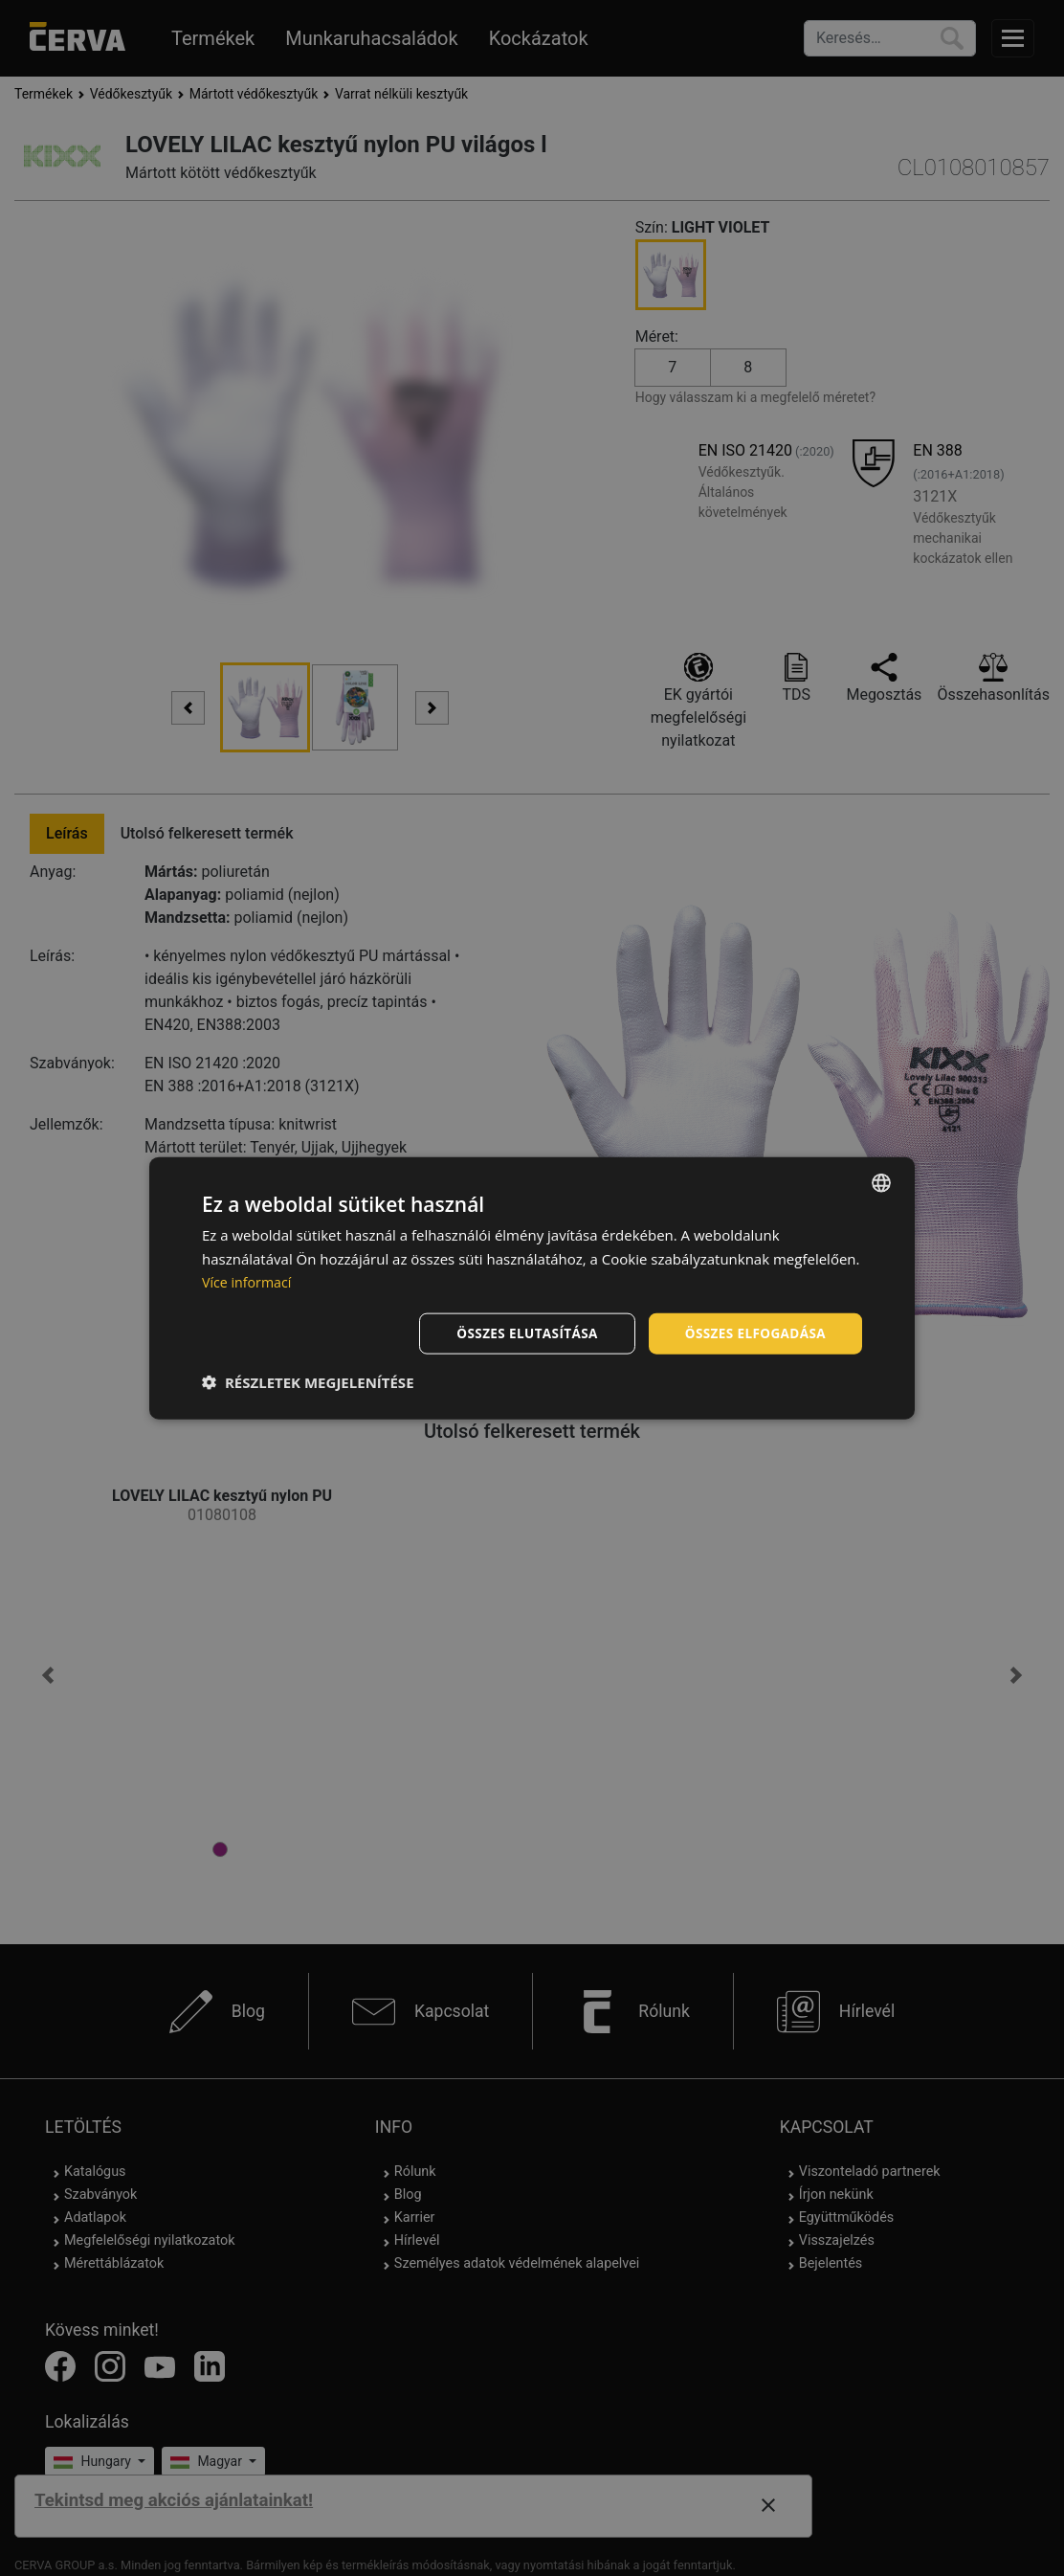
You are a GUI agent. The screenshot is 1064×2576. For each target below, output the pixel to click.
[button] (308, 1383)
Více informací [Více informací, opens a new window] (249, 1280)
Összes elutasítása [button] (520, 1333)
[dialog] (532, 1287)
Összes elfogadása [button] (753, 1333)
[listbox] (881, 1181)
